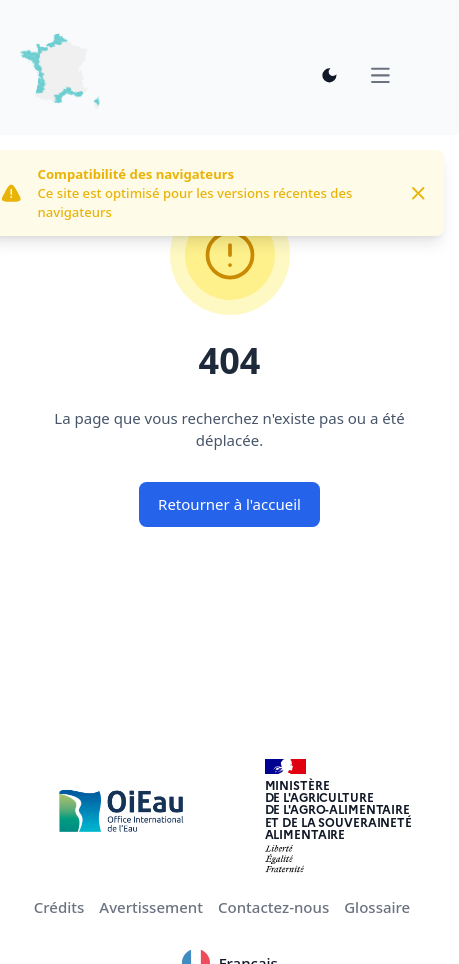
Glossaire (377, 907)
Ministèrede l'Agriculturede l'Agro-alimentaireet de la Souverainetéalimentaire (339, 809)
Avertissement (151, 907)
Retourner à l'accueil (229, 504)
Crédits (59, 907)
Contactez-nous (273, 907)
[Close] (418, 193)
